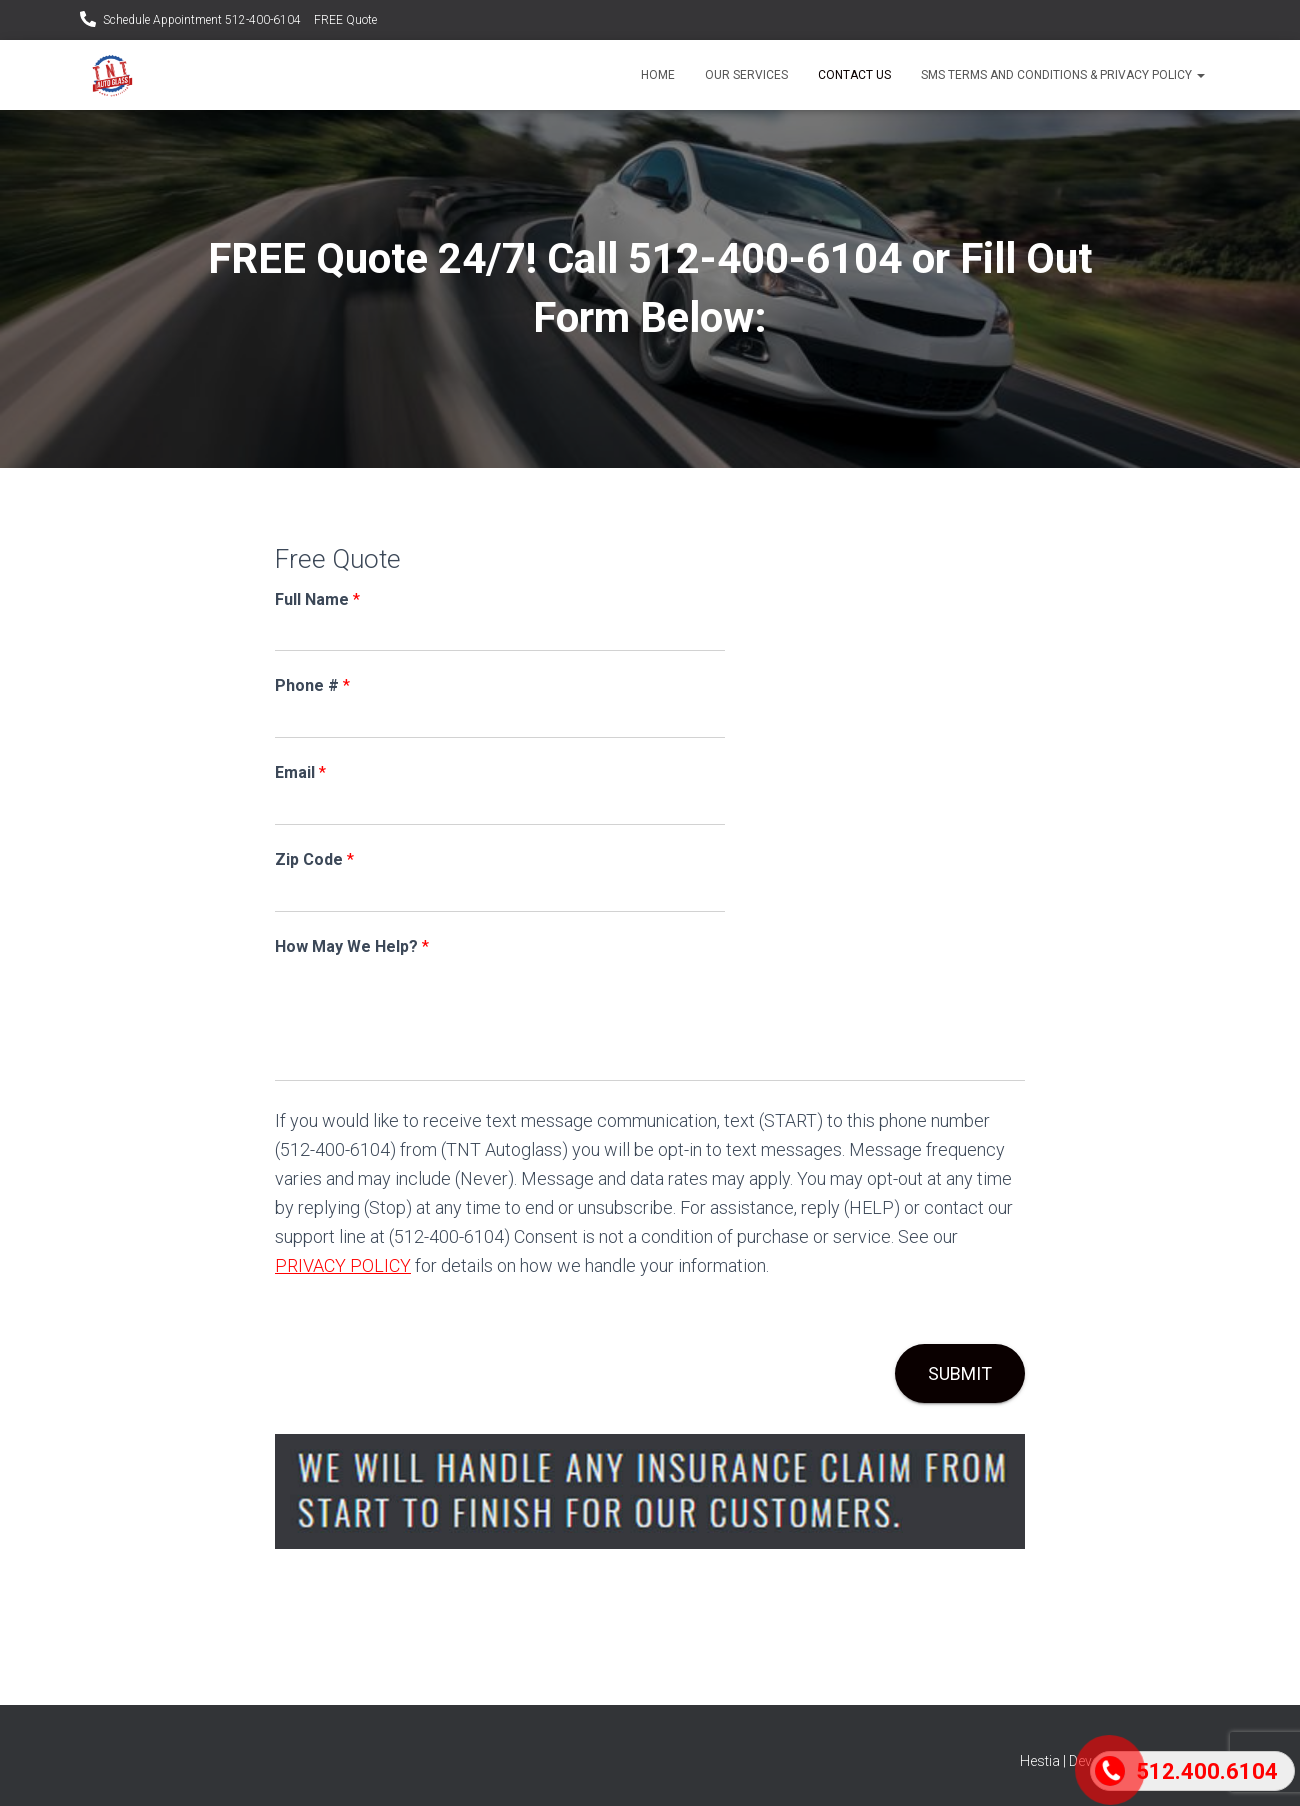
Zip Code (314, 859)
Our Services (746, 75)
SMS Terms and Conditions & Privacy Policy (1063, 75)
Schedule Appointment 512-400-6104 (202, 20)
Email (300, 772)
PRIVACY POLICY (343, 1265)
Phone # (312, 685)
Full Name (317, 599)
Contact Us (854, 75)
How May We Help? (352, 946)
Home (658, 75)
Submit (960, 1373)
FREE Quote (345, 20)
